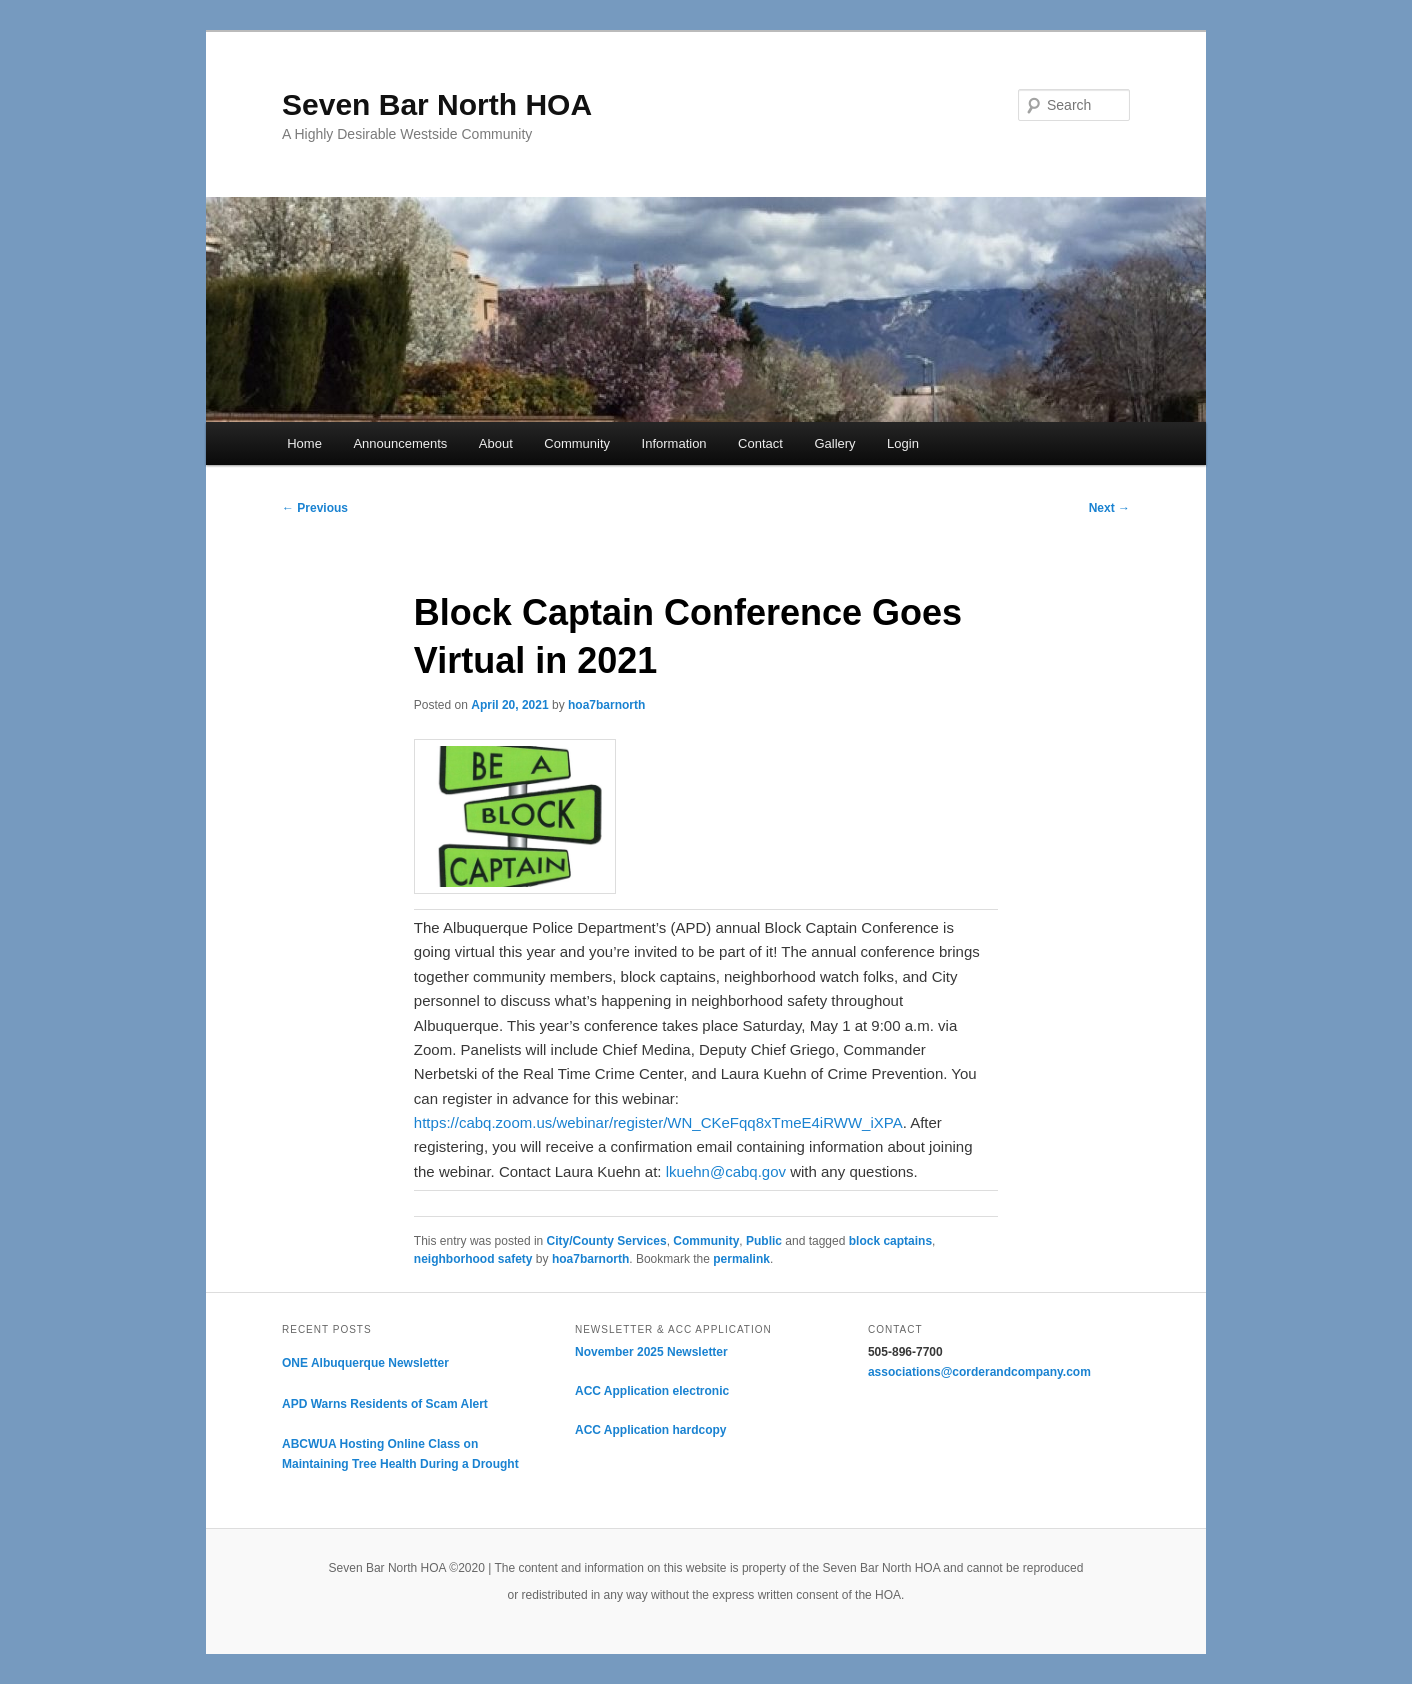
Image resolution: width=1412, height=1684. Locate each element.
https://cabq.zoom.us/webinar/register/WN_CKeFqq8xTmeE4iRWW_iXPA (658, 1122)
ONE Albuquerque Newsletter (365, 1363)
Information (674, 443)
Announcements (400, 443)
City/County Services (607, 1241)
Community (577, 443)
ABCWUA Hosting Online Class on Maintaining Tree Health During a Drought (400, 1454)
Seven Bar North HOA (437, 104)
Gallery (834, 443)
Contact (760, 443)
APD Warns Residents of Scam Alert (385, 1404)
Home (304, 443)
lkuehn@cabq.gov (726, 1171)
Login (903, 443)
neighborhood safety (473, 1259)
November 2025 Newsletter (651, 1352)
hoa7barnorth (606, 705)
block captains (890, 1241)
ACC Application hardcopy (651, 1430)
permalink (741, 1259)
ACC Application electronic (652, 1391)
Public (764, 1241)
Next (1109, 508)
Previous (315, 508)
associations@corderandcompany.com (979, 1372)
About (496, 443)
